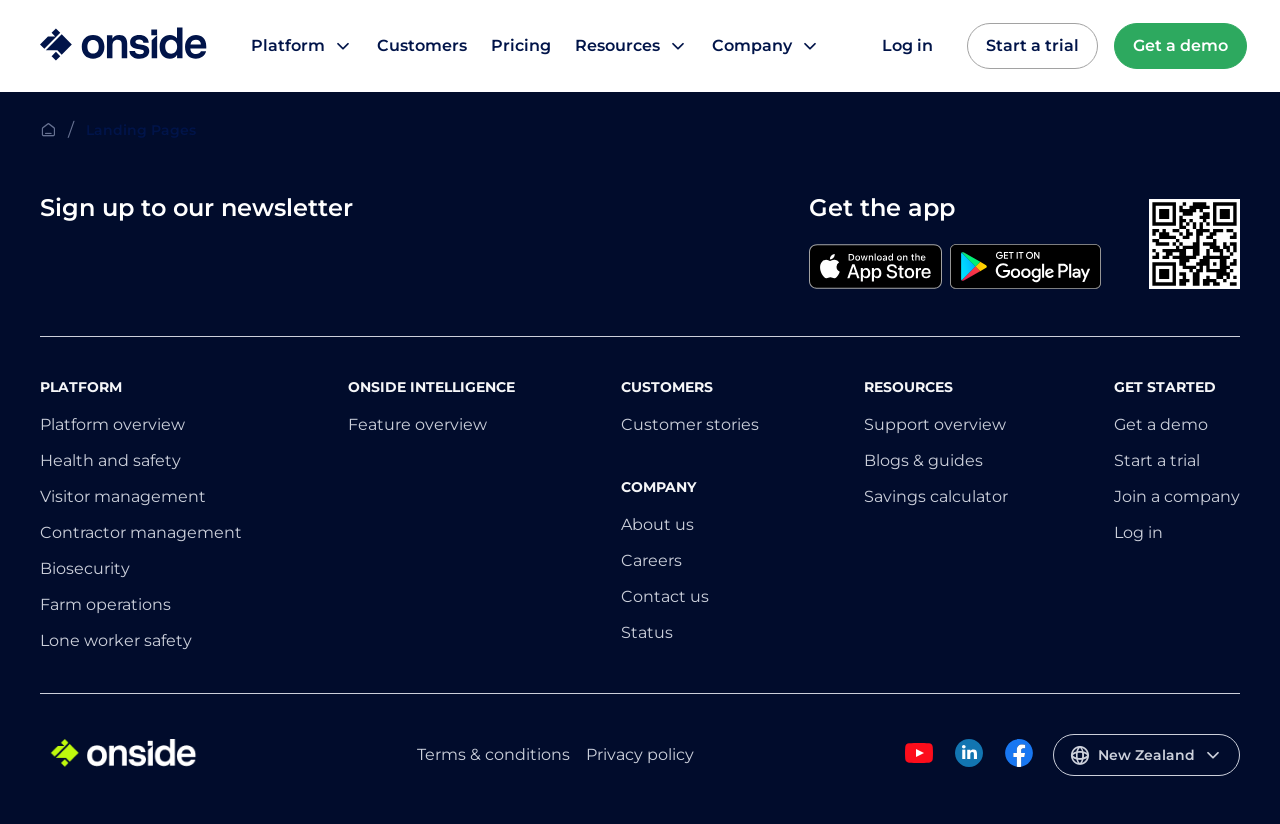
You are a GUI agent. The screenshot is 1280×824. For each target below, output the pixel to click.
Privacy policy (640, 754)
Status (647, 632)
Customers (422, 45)
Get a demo (1180, 45)
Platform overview (112, 424)
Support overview (935, 424)
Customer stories (690, 424)
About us (657, 524)
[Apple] (875, 268)
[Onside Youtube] (919, 763)
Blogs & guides (923, 460)
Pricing (521, 45)
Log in (907, 45)
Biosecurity (85, 568)
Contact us (665, 596)
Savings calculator (936, 496)
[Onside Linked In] (969, 763)
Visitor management (123, 496)
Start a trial (1032, 45)
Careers (651, 560)
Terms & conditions (493, 754)
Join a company (1177, 496)
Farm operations (105, 604)
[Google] (1025, 268)
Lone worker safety (116, 640)
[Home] (123, 46)
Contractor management (141, 532)
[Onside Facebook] (1019, 763)
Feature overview (417, 424)
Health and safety (110, 460)
